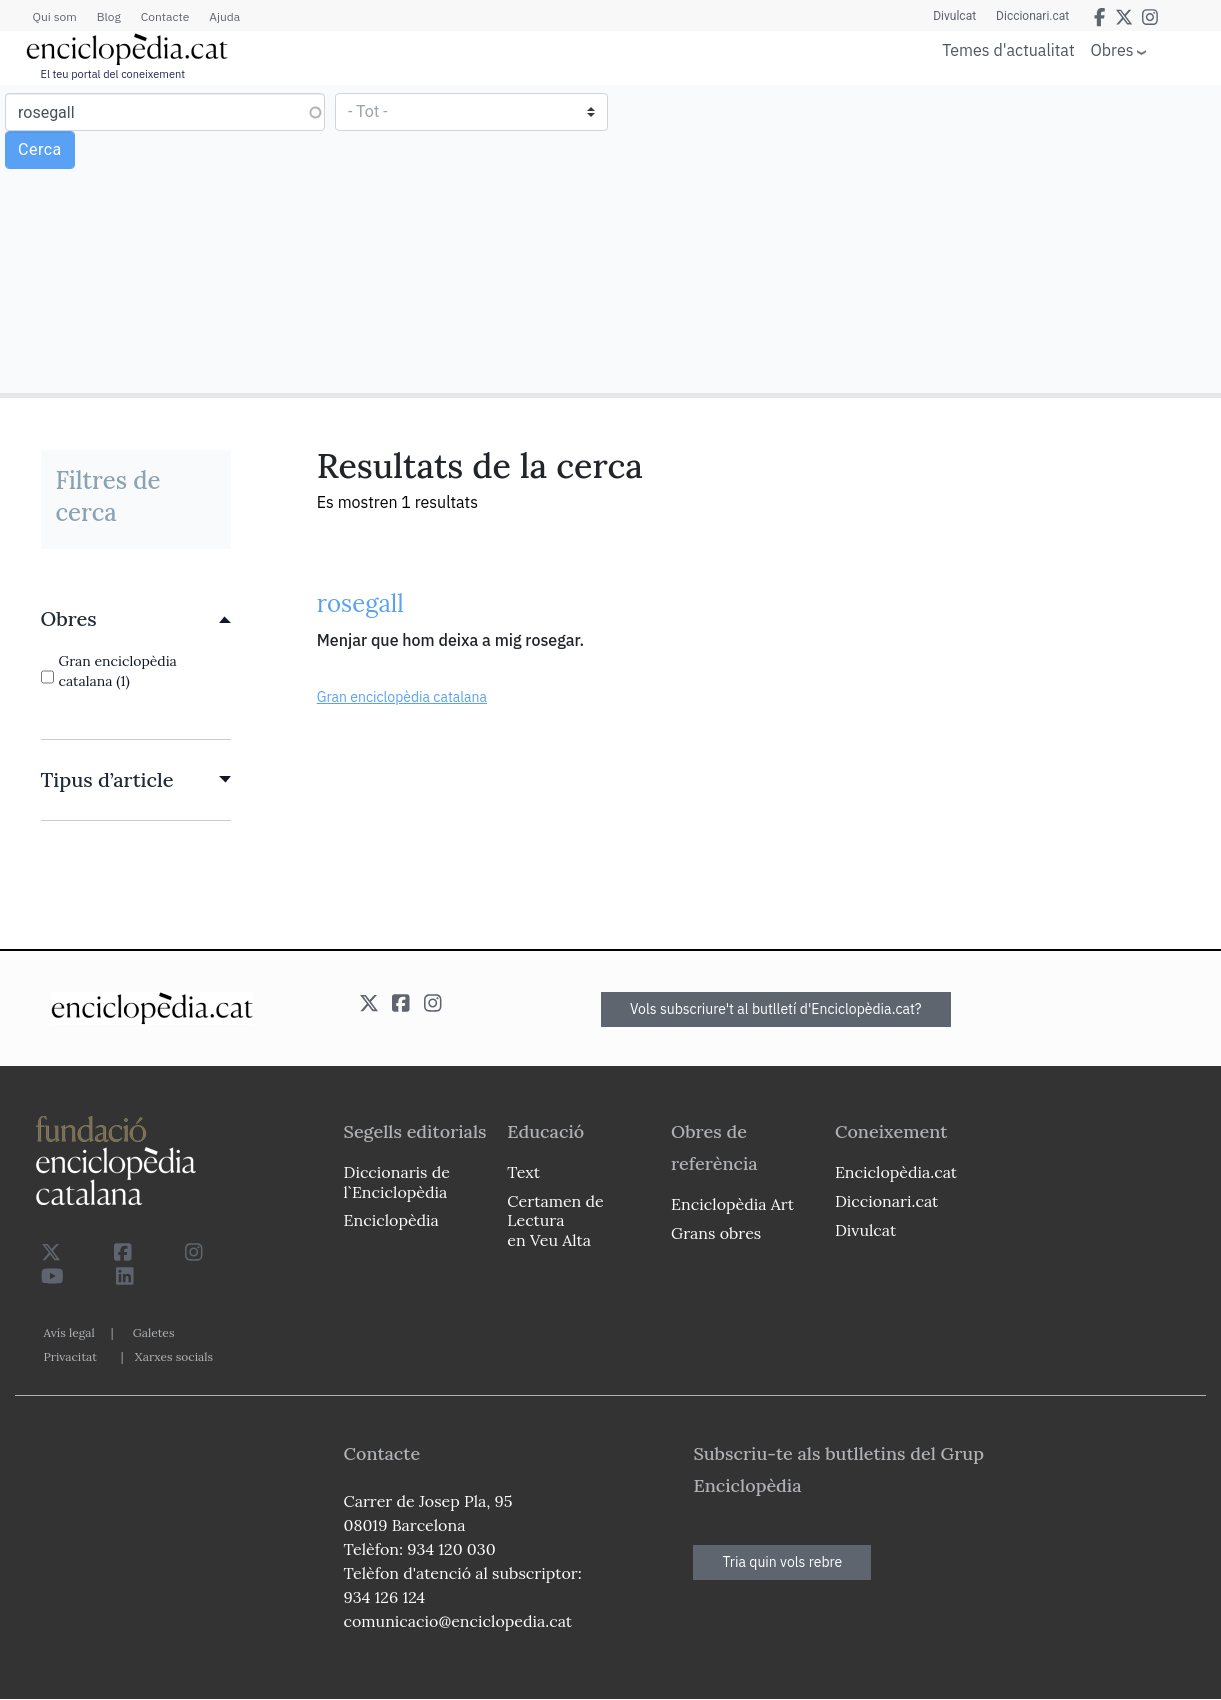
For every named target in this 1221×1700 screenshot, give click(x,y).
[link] (136, 619)
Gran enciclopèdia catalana (402, 697)
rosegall (360, 603)
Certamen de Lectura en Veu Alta (555, 1220)
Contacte (165, 16)
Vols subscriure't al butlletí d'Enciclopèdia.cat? (776, 1009)
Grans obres (716, 1233)
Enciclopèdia (391, 1220)
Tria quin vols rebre (782, 1562)
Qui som (55, 16)
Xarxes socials (174, 1356)
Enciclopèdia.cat (896, 1172)
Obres (1112, 49)
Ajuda (224, 16)
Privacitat (70, 1356)
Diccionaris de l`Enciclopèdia (397, 1181)
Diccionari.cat (1032, 16)
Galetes (154, 1332)
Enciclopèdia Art (732, 1204)
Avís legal (69, 1332)
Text (523, 1172)
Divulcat (954, 16)
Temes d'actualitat (1008, 50)
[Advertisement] (913, 238)
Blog (109, 16)
